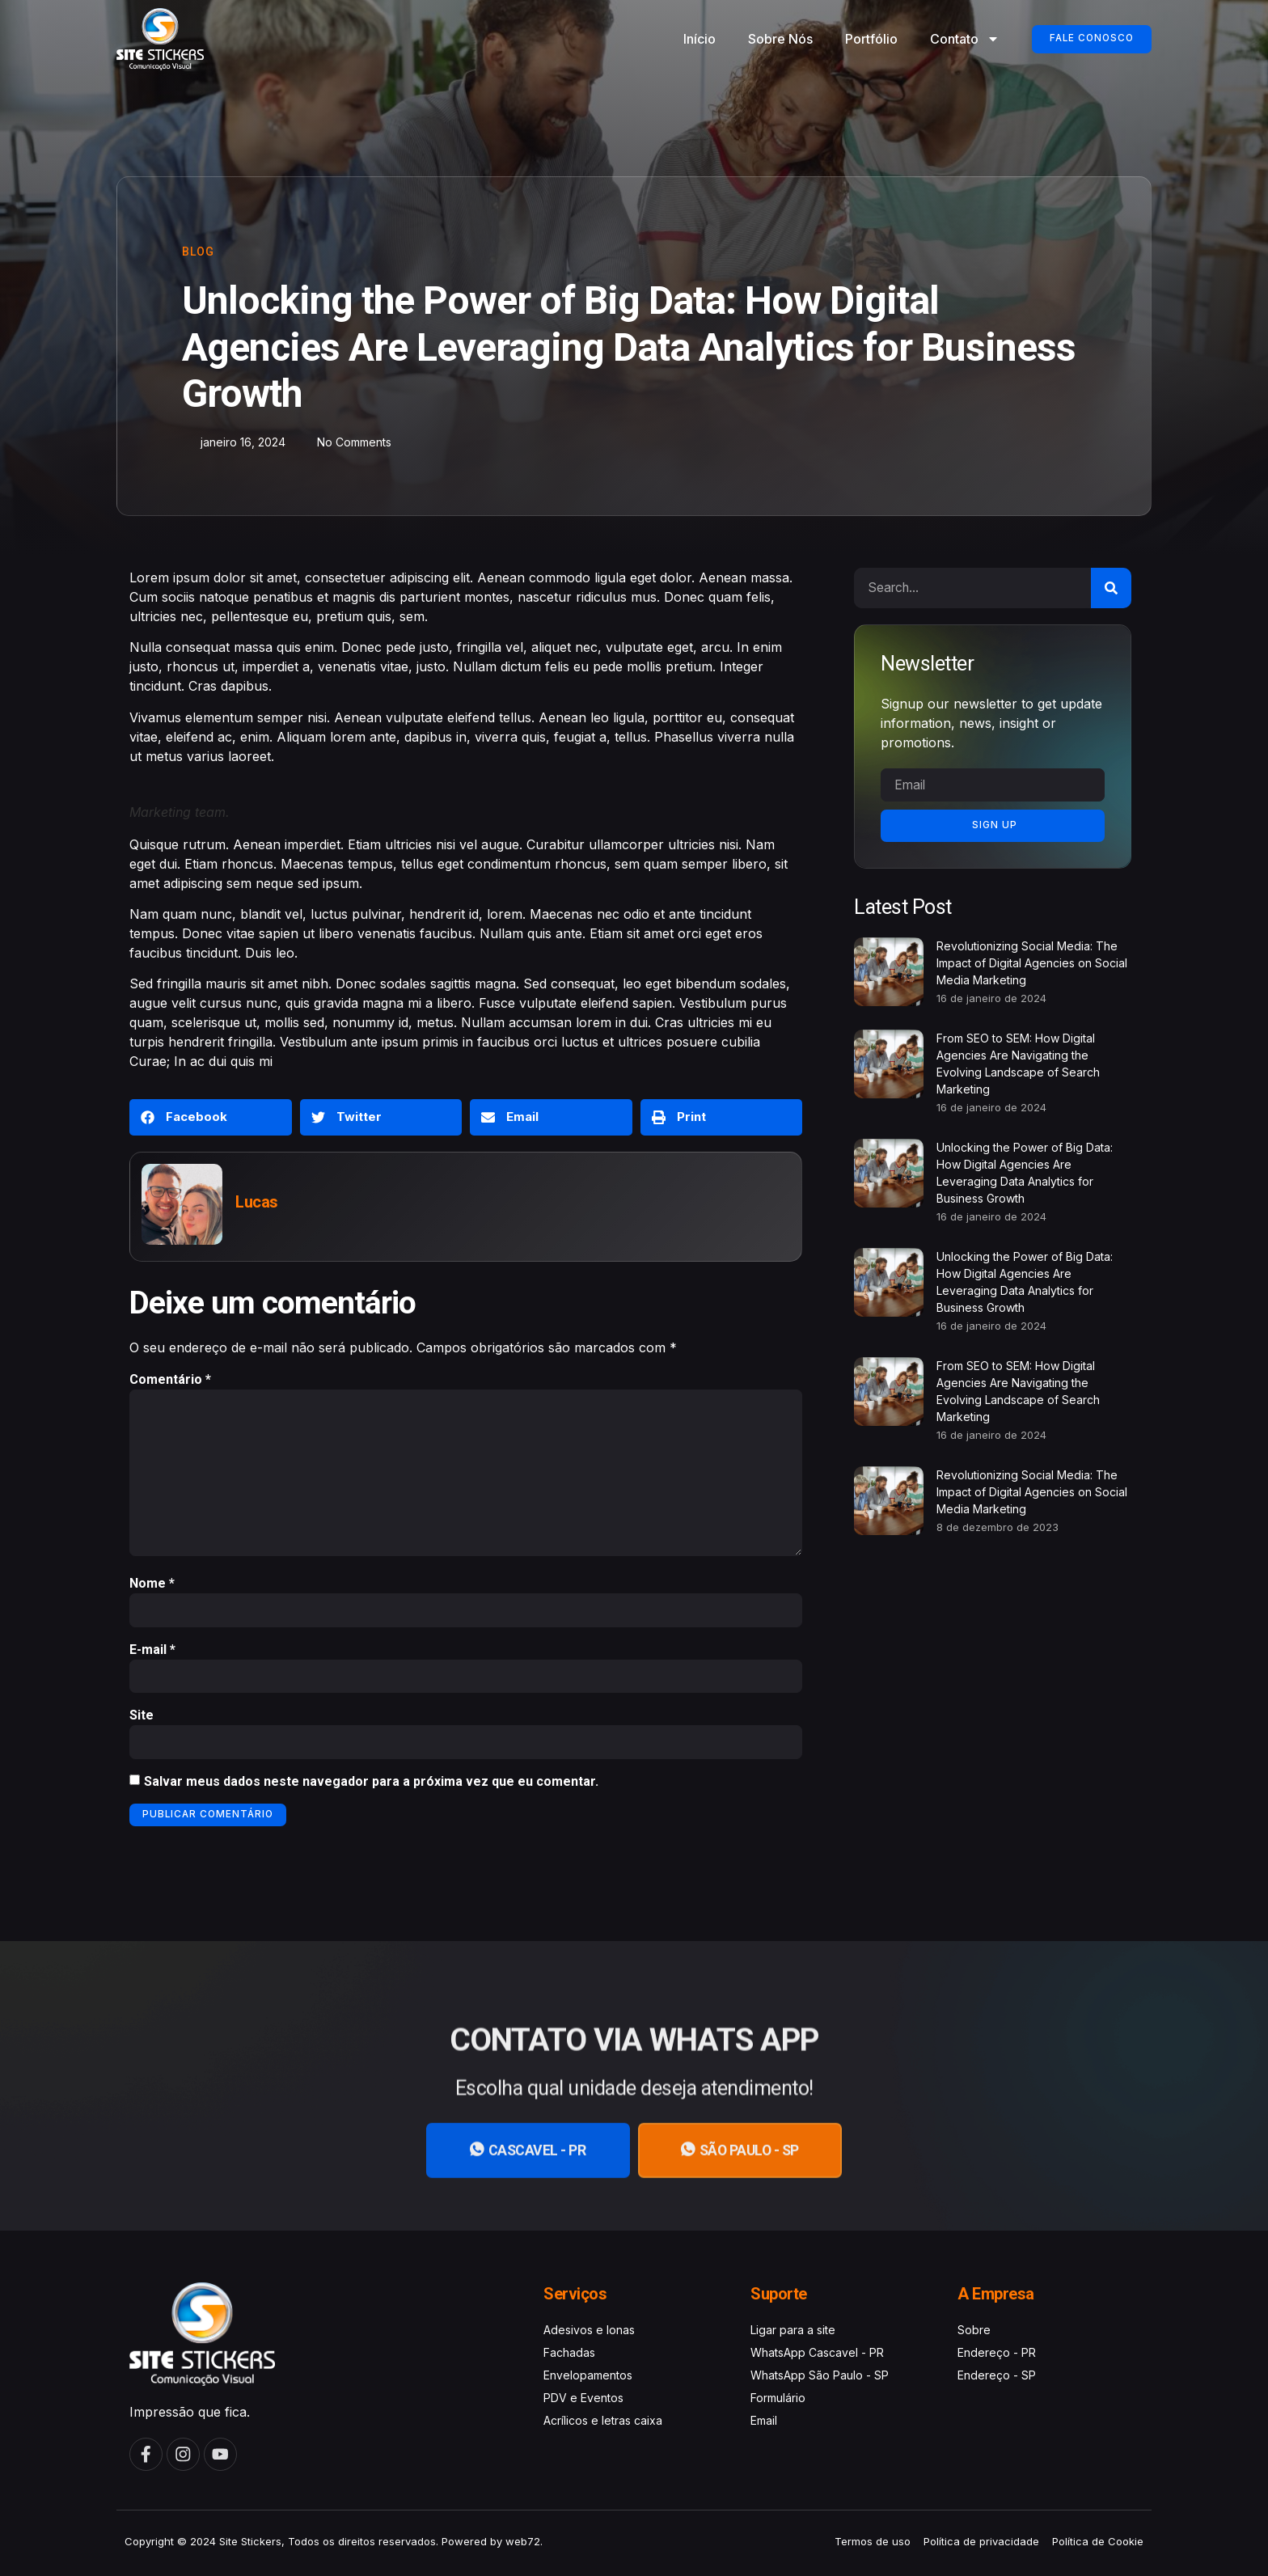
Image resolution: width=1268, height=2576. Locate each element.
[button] (210, 1117)
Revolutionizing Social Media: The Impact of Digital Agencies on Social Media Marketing (1031, 963)
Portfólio (864, 39)
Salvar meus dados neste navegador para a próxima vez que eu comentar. (371, 1785)
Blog (198, 251)
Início (692, 39)
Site (141, 1719)
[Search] (1111, 588)
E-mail (152, 1652)
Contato (957, 38)
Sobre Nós (773, 39)
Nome (152, 1586)
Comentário (170, 1379)
